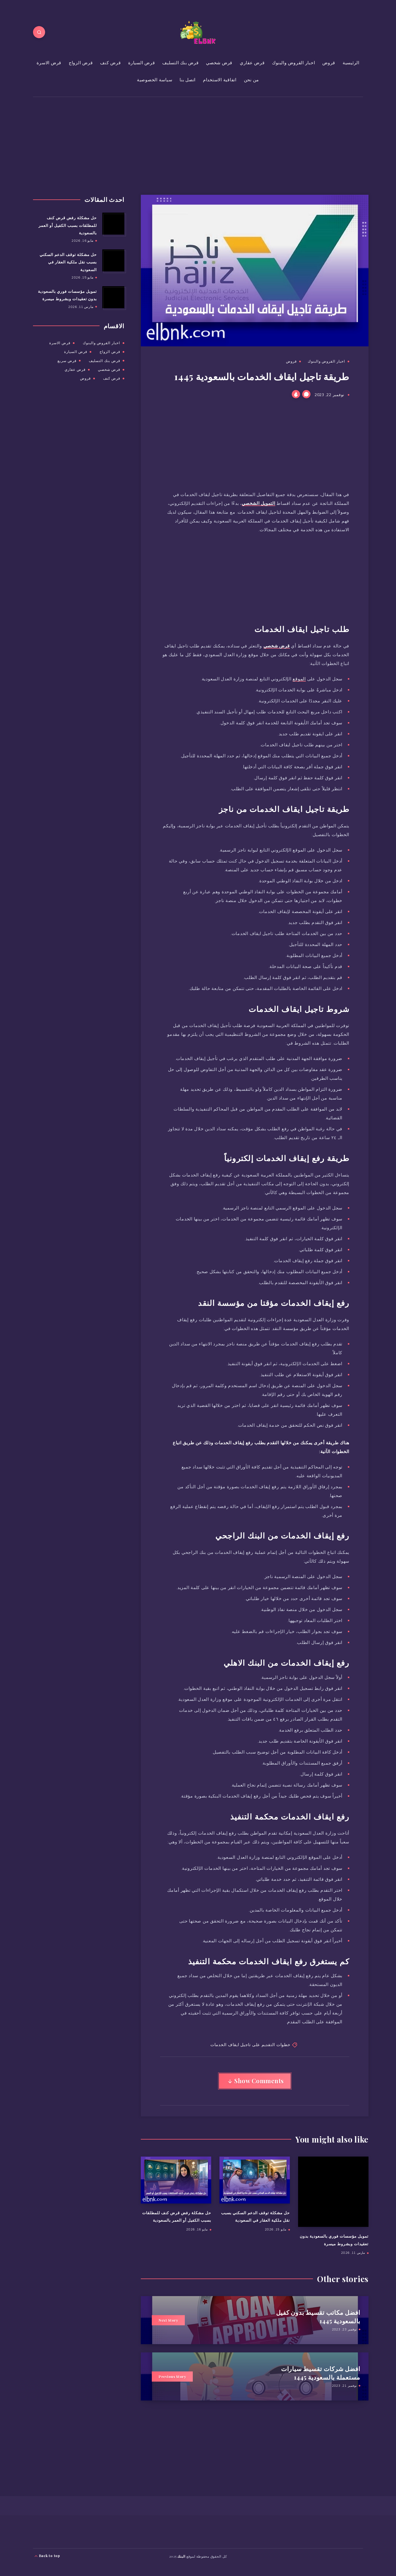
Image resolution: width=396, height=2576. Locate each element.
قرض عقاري (252, 62)
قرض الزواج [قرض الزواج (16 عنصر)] (110, 351)
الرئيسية (351, 62)
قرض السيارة (141, 62)
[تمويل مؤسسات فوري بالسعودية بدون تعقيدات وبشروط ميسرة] (113, 297)
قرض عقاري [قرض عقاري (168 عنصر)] (75, 369)
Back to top (47, 2555)
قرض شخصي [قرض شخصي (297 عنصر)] (109, 369)
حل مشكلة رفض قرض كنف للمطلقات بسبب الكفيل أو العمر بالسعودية (67, 225)
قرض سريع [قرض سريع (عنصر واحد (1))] (66, 360)
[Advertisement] (231, 137)
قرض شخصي (219, 62)
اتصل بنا (188, 79)
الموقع (299, 678)
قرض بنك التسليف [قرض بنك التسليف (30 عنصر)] (104, 360)
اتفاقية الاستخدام (220, 79)
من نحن (251, 79)
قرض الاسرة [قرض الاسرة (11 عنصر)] (59, 343)
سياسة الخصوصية (154, 79)
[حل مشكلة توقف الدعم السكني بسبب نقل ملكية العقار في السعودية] (113, 260)
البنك (181, 2556)
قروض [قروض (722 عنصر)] (85, 378)
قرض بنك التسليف (180, 62)
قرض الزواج (81, 62)
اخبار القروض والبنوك (293, 62)
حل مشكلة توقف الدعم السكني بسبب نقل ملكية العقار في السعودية (68, 262)
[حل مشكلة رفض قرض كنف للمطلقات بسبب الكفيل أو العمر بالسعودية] (113, 224)
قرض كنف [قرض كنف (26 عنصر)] (111, 378)
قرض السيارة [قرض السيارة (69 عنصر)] (75, 351)
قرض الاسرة (49, 62)
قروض (328, 62)
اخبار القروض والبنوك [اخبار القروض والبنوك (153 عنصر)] (101, 343)
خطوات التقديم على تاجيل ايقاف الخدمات (250, 2044)
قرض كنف (110, 62)
